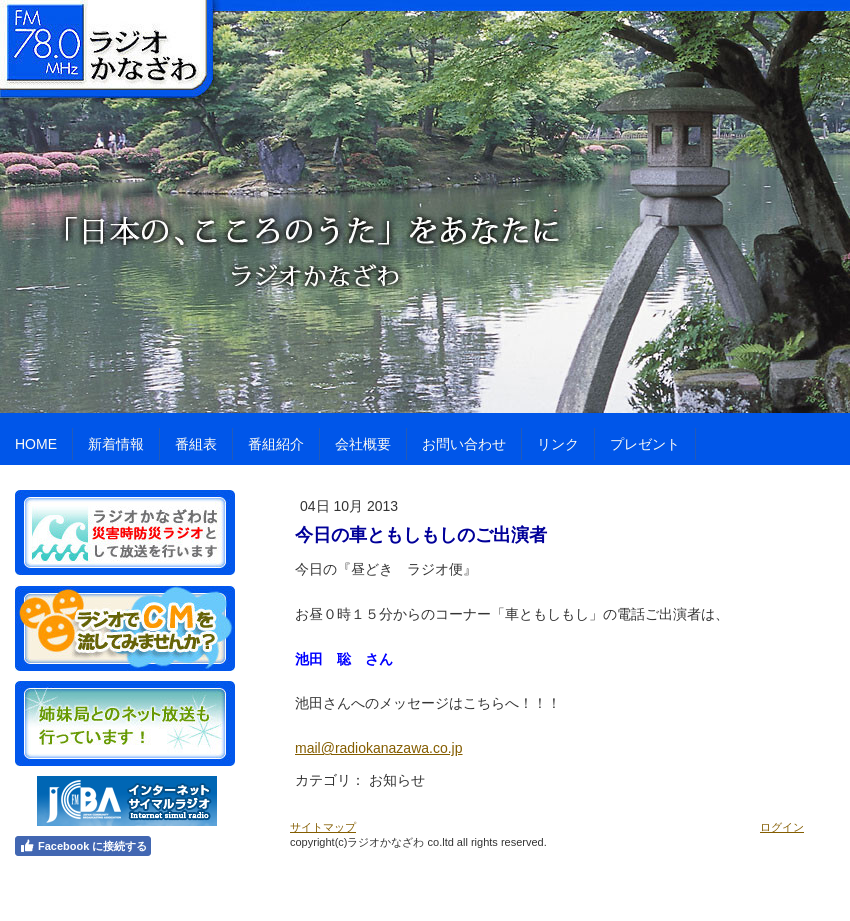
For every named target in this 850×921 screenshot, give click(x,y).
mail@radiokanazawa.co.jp (379, 748)
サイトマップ (323, 827)
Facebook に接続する (83, 846)
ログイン (782, 827)
